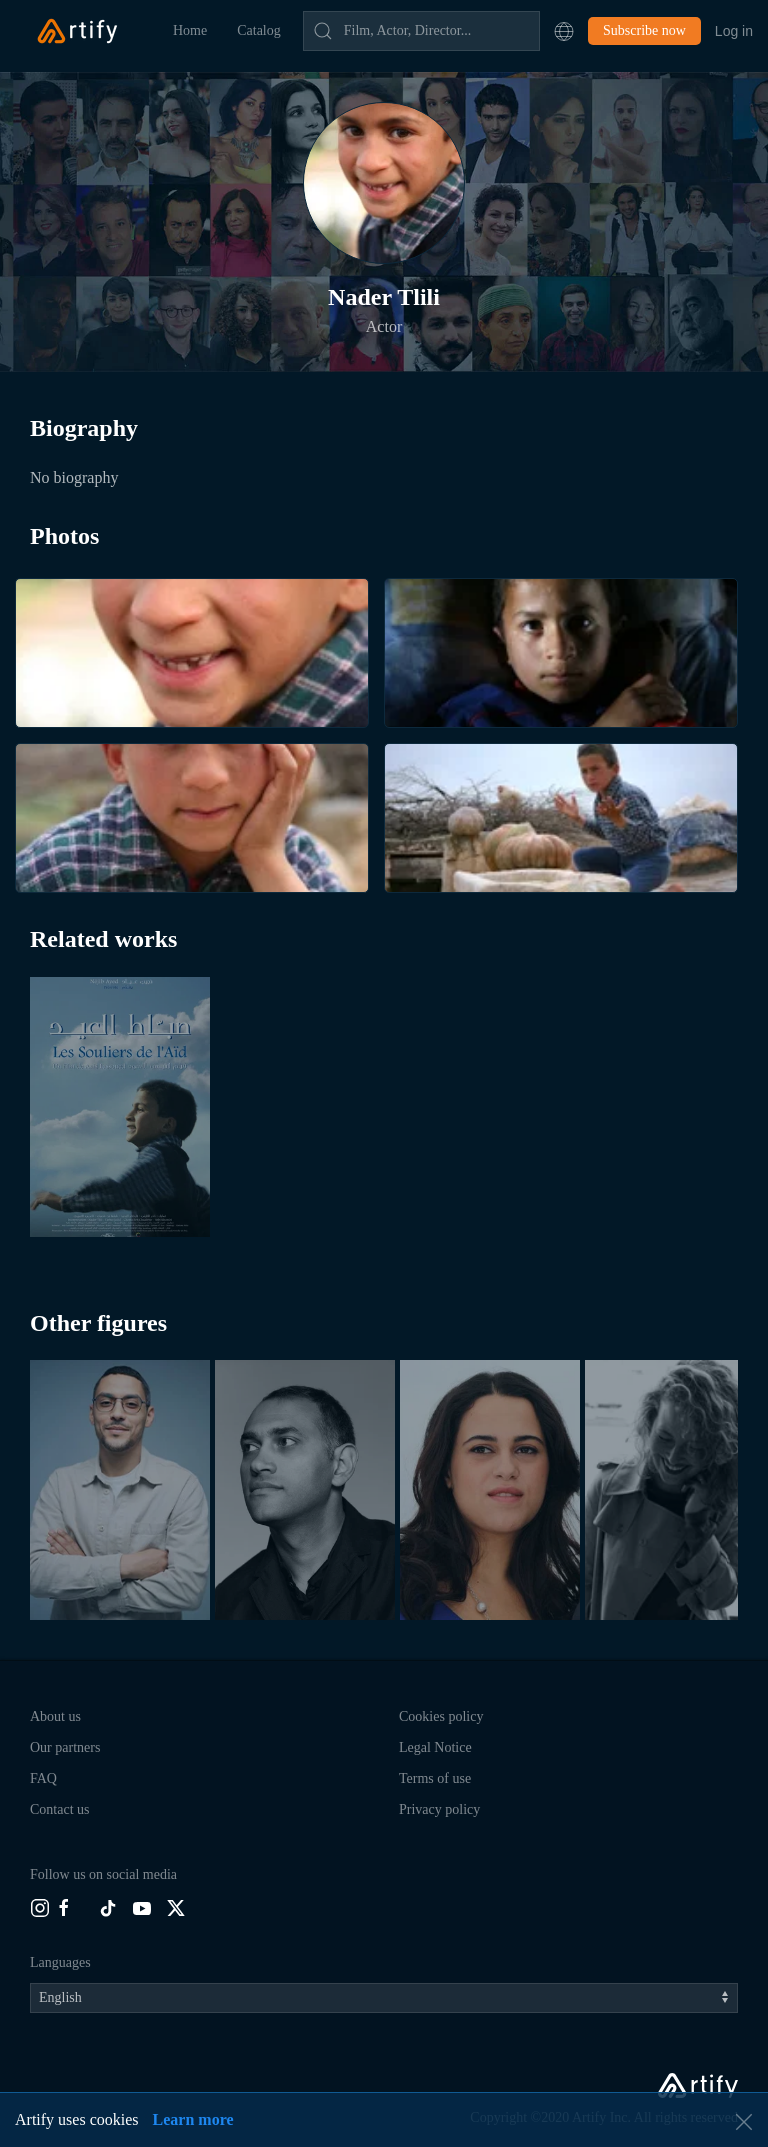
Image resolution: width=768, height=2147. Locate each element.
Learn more (193, 2119)
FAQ (43, 1778)
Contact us (60, 1809)
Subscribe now (644, 30)
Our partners (65, 1747)
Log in (734, 31)
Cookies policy (441, 1716)
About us (55, 1716)
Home (190, 30)
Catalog (259, 30)
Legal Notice (435, 1747)
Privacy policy (439, 1809)
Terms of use (435, 1778)
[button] (564, 31)
